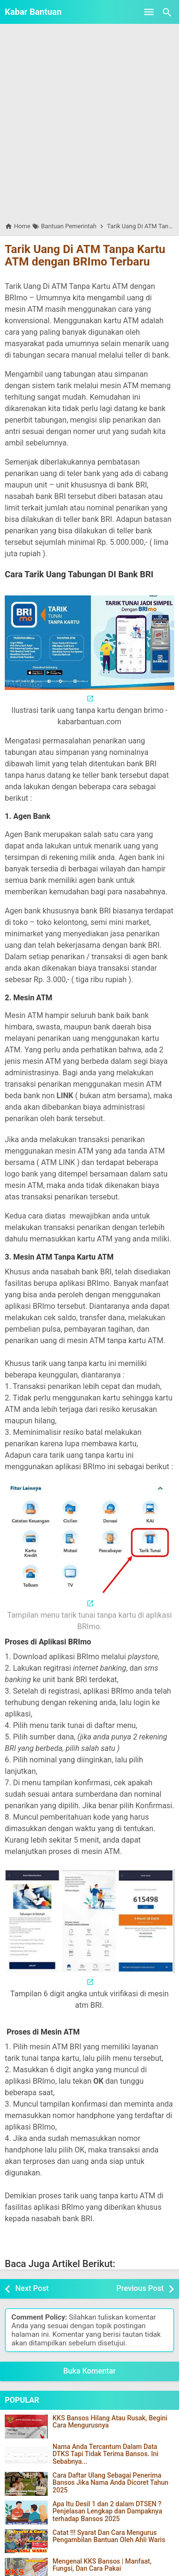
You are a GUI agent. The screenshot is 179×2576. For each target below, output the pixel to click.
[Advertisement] (89, 122)
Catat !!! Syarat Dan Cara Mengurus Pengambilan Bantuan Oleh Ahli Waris (109, 2536)
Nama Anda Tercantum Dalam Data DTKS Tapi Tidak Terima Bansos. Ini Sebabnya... (105, 2454)
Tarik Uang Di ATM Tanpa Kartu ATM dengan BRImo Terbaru (85, 255)
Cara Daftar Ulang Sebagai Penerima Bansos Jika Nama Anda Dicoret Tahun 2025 (110, 2483)
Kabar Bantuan (33, 12)
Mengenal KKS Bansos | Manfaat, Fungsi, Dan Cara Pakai (102, 2565)
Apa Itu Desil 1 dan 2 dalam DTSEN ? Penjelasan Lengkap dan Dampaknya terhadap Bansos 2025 (107, 2512)
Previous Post (140, 2288)
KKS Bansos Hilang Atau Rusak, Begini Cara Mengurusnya (110, 2422)
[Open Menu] (149, 12)
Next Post (32, 2288)
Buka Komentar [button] (89, 2370)
